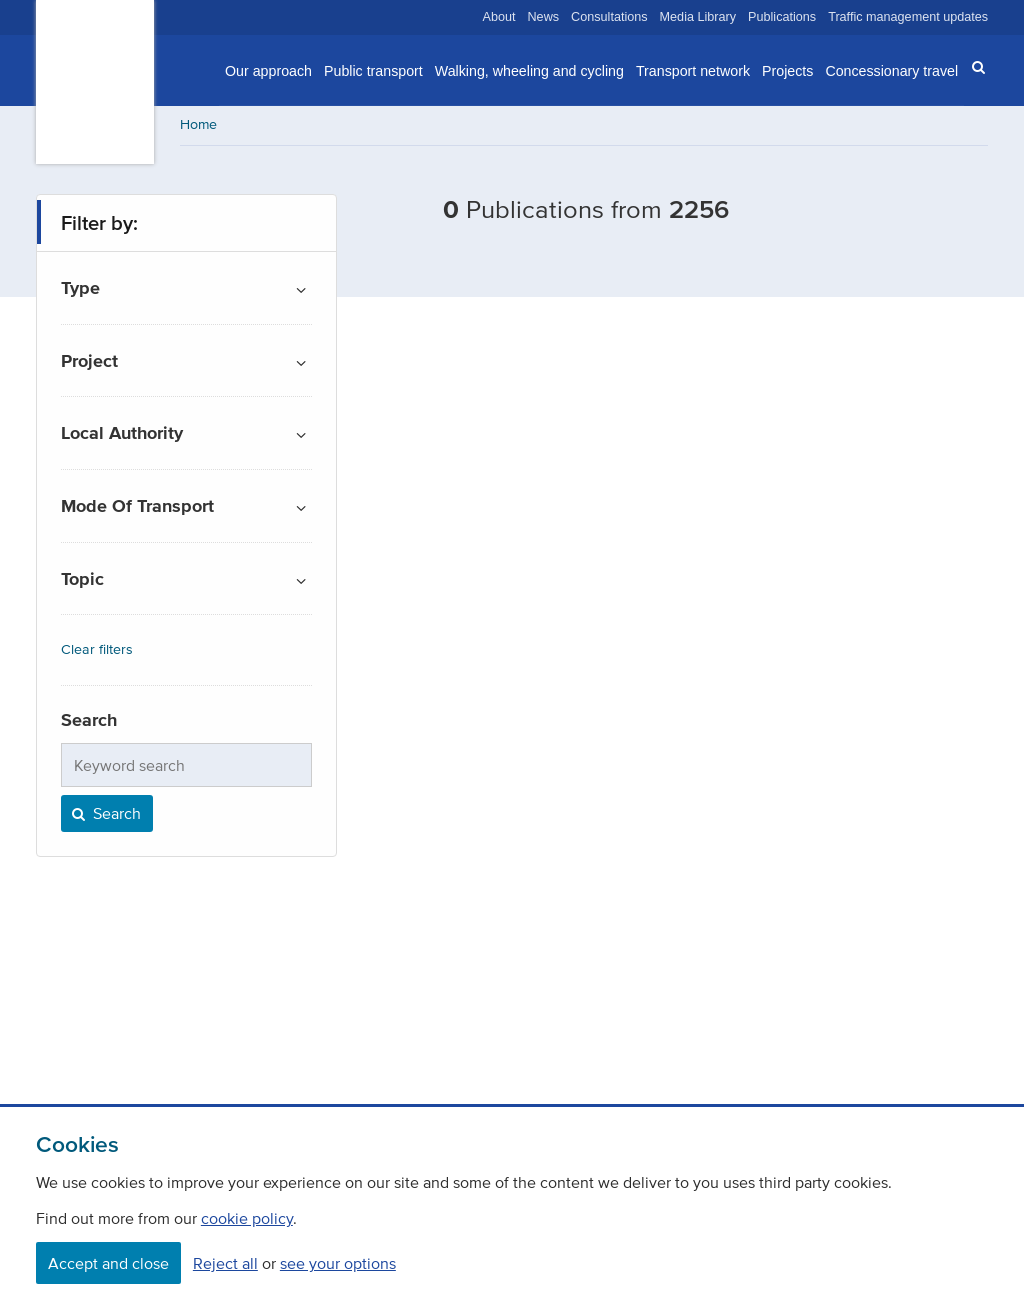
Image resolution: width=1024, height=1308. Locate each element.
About (499, 17)
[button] (972, 68)
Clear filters (97, 649)
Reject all (225, 1263)
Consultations (609, 17)
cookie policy (247, 1218)
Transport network (693, 71)
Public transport (373, 71)
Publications (782, 17)
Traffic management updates (908, 17)
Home (198, 124)
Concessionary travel (891, 71)
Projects (787, 71)
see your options (338, 1263)
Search (105, 813)
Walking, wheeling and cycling (529, 71)
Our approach (268, 71)
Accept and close (108, 1263)
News (544, 17)
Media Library (698, 17)
